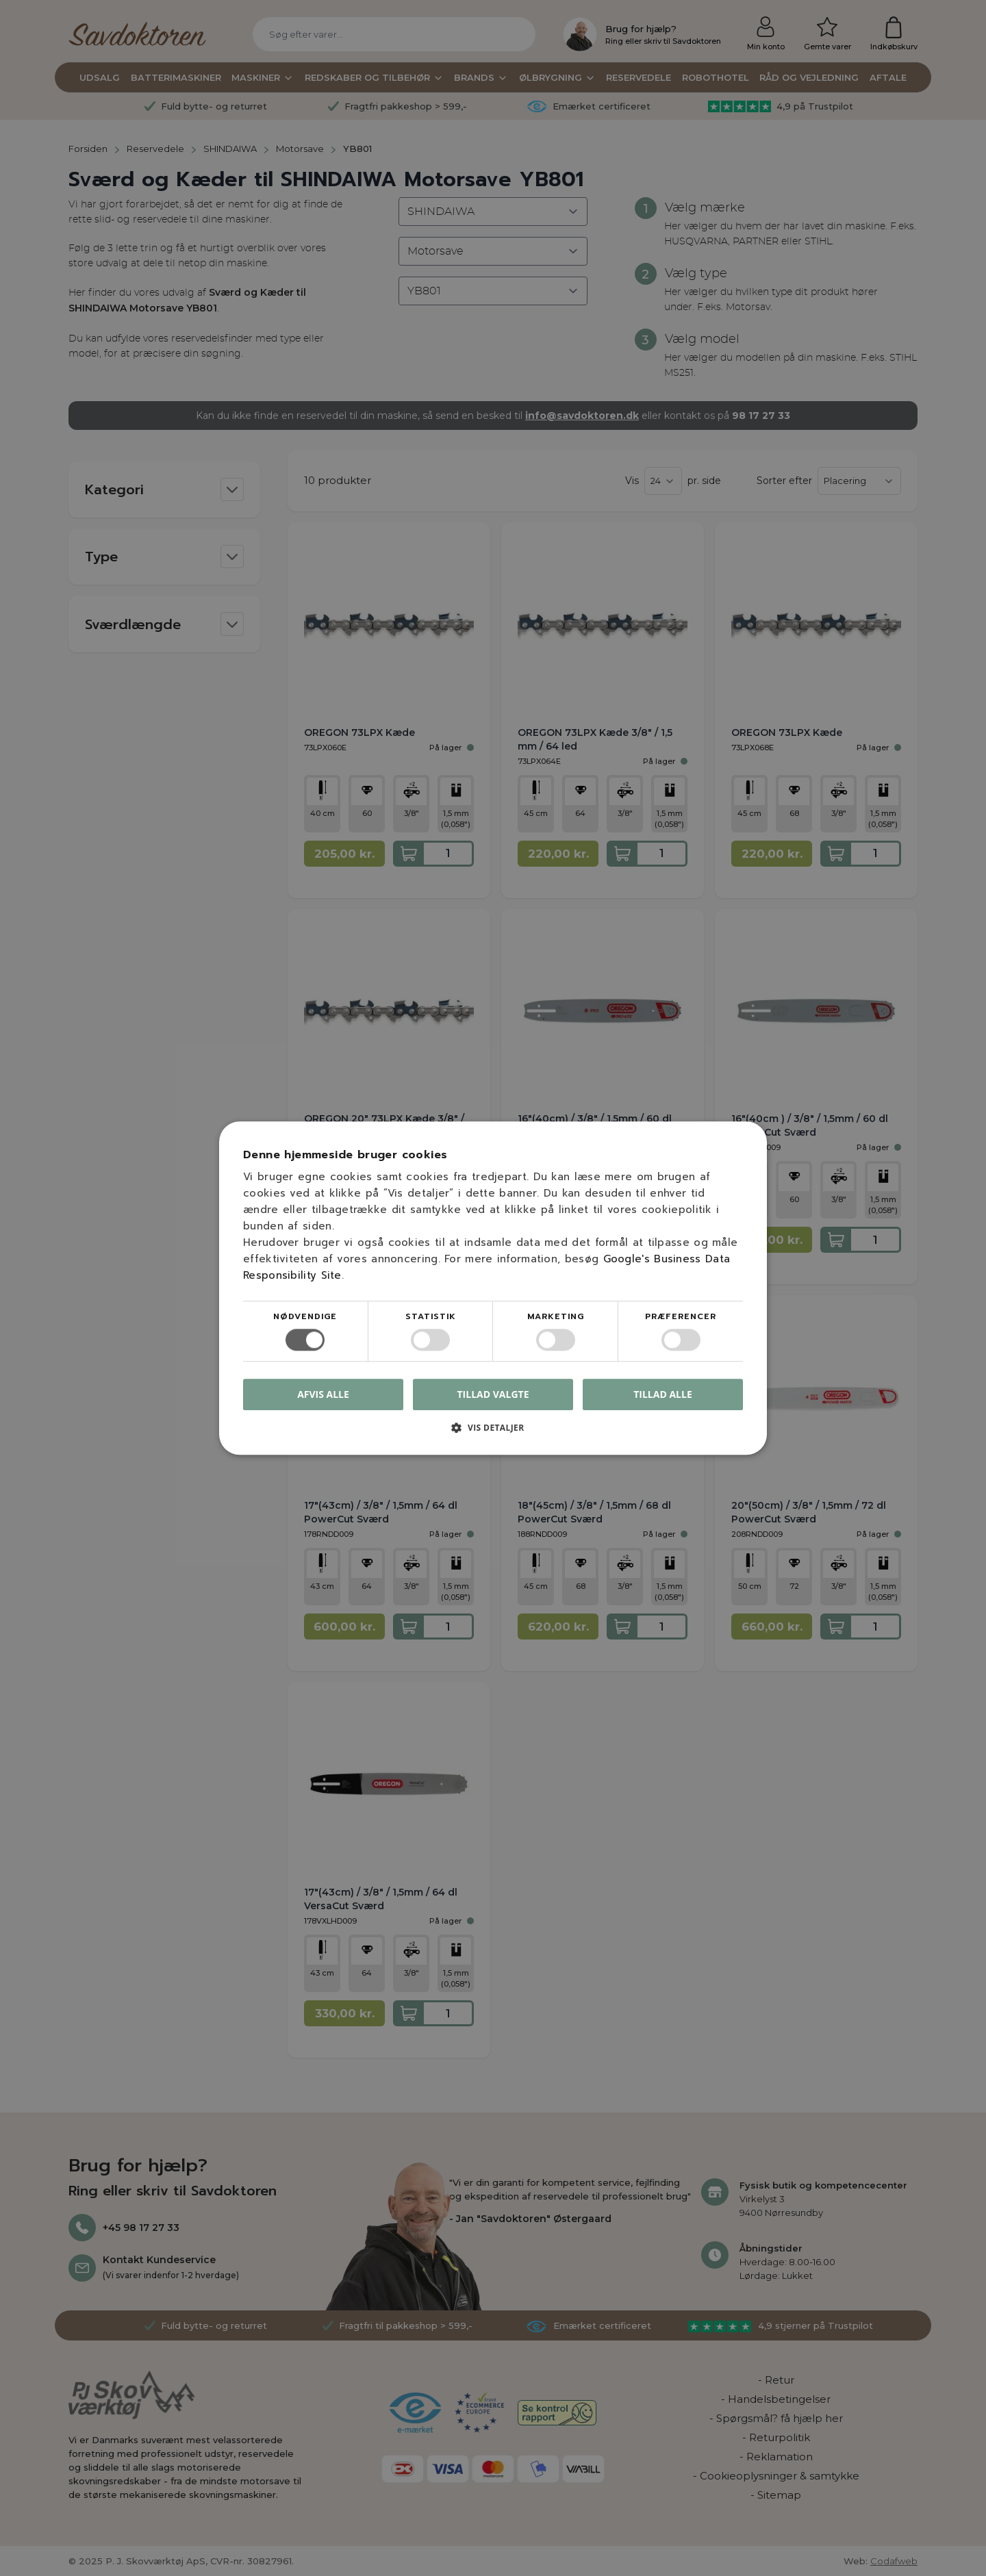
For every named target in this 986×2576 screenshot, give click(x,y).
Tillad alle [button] (662, 1394)
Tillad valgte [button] (493, 1394)
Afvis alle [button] (323, 1394)
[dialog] (493, 1288)
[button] (493, 1432)
